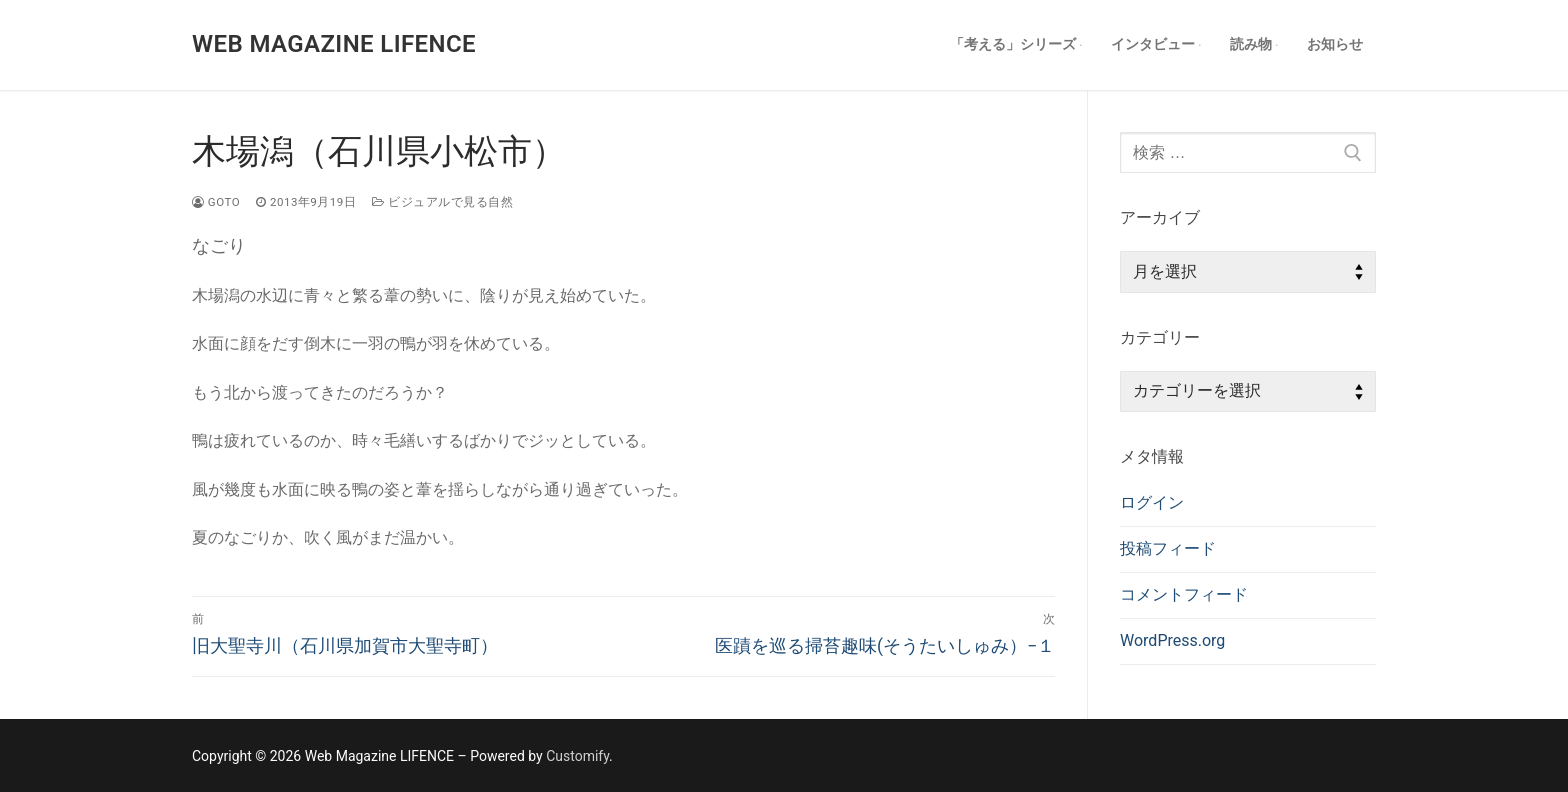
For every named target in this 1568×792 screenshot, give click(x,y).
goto (216, 202)
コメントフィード (1184, 594)
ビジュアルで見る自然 (442, 202)
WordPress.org (1172, 640)
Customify (577, 756)
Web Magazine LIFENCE (334, 44)
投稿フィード (1168, 548)
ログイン (1152, 502)
